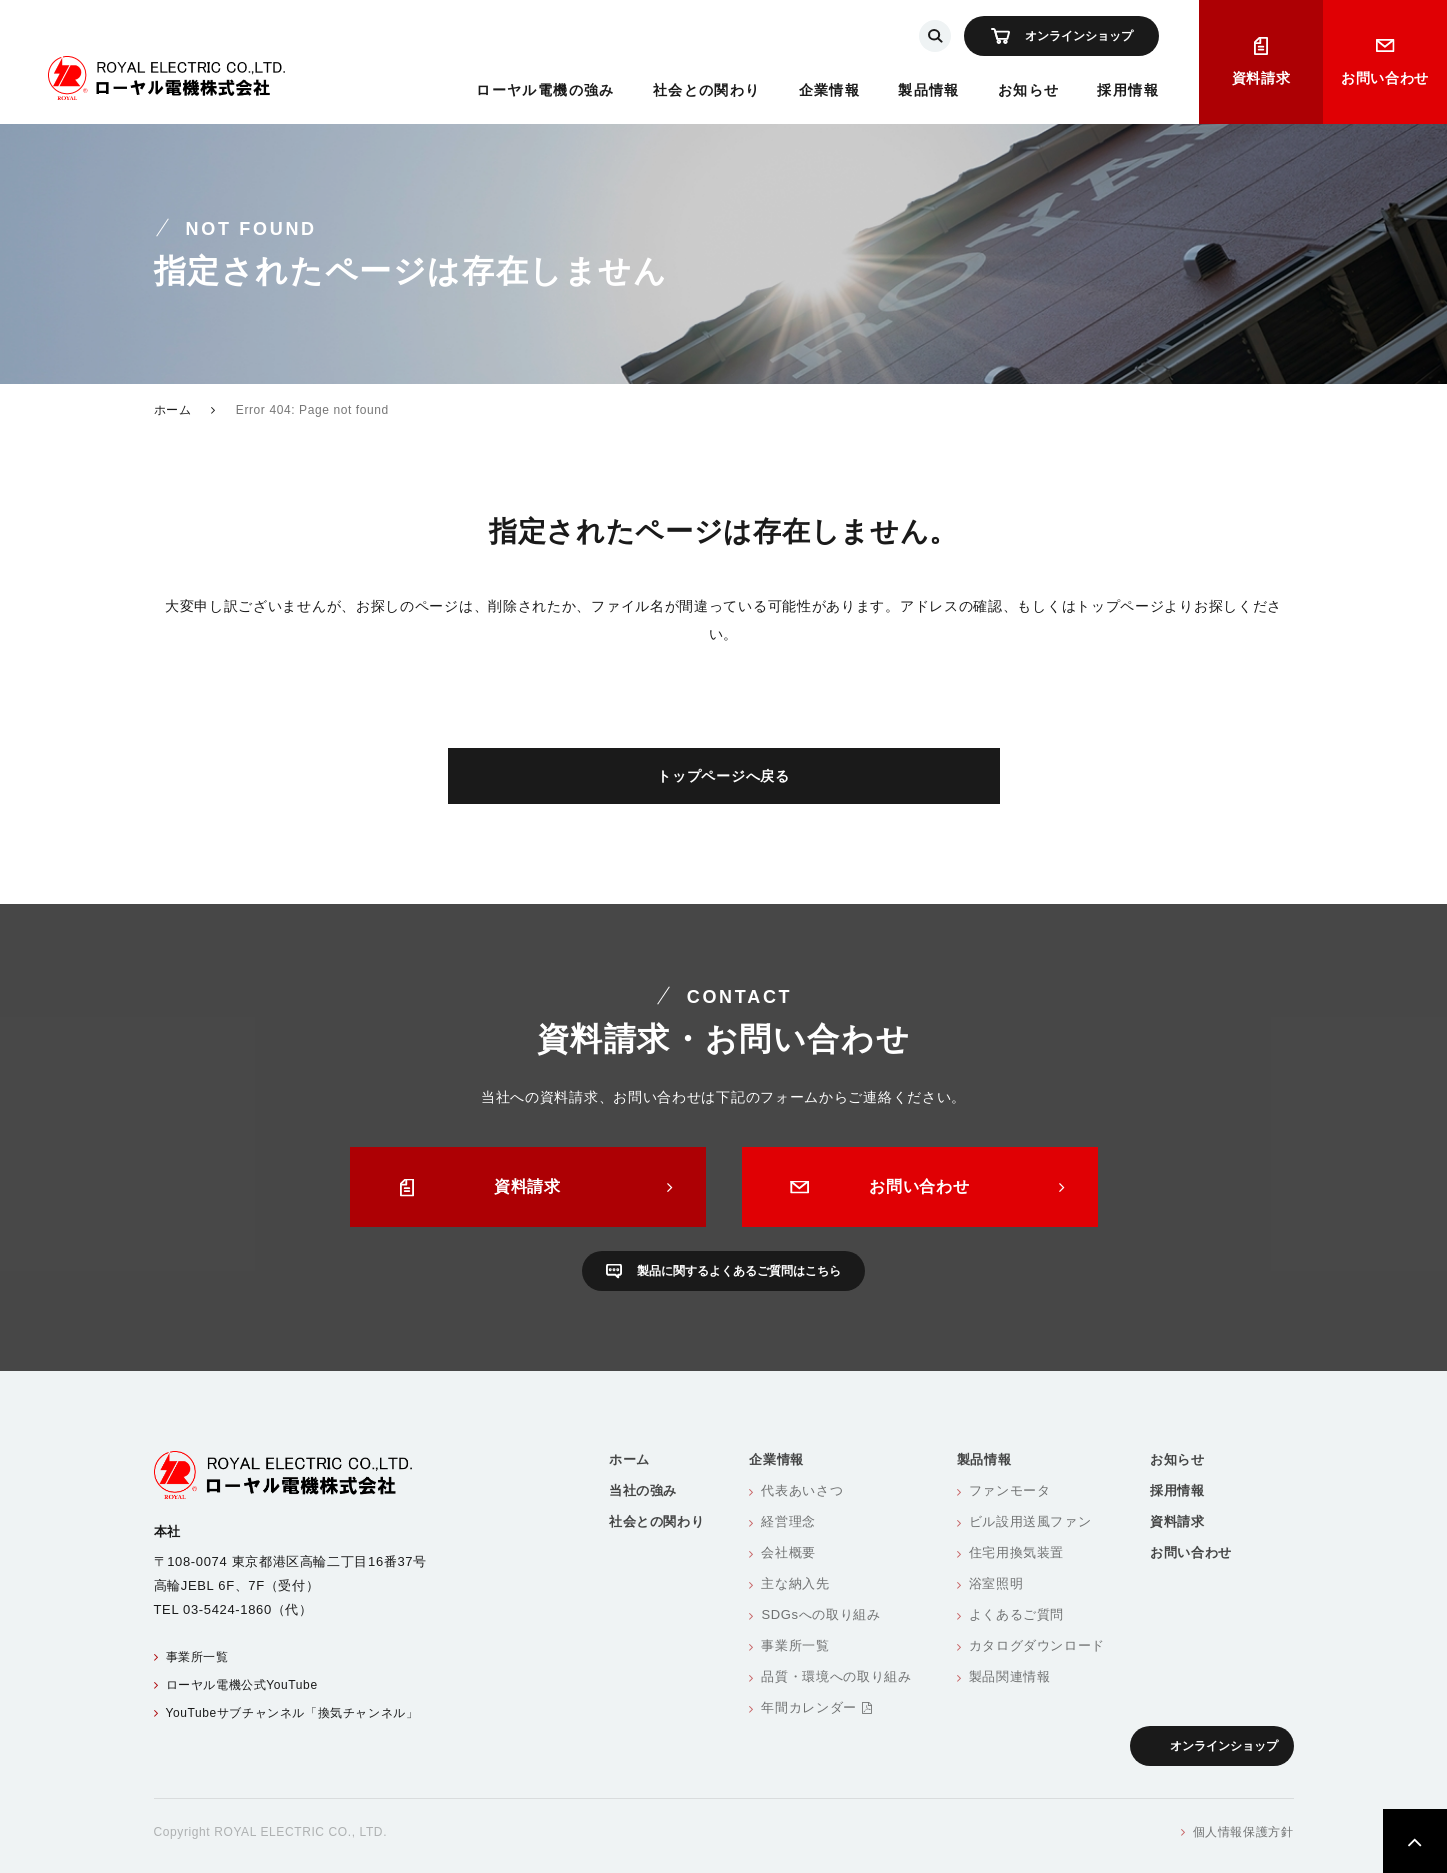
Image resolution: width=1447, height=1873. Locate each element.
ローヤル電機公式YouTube (242, 1685)
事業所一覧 (197, 1657)
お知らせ (1029, 90)
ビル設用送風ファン (1030, 1521)
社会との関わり (707, 90)
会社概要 (788, 1552)
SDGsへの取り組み (820, 1614)
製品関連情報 (1010, 1676)
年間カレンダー (816, 1707)
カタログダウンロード (1037, 1645)
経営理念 (788, 1521)
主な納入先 (795, 1583)
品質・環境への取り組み (836, 1676)
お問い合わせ (1385, 78)
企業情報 (830, 90)
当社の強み (643, 1490)
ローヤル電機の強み (545, 90)
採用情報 (1128, 90)
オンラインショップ (1079, 36)
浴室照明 (996, 1583)
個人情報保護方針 (1243, 1832)
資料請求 (1261, 78)
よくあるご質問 (1017, 1614)
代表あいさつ (802, 1490)
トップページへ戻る (723, 776)
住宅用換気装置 (1017, 1552)
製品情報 (929, 90)
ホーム (173, 410)
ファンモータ (1010, 1490)
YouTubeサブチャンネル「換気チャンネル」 (292, 1713)
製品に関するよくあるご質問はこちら (739, 1271)
